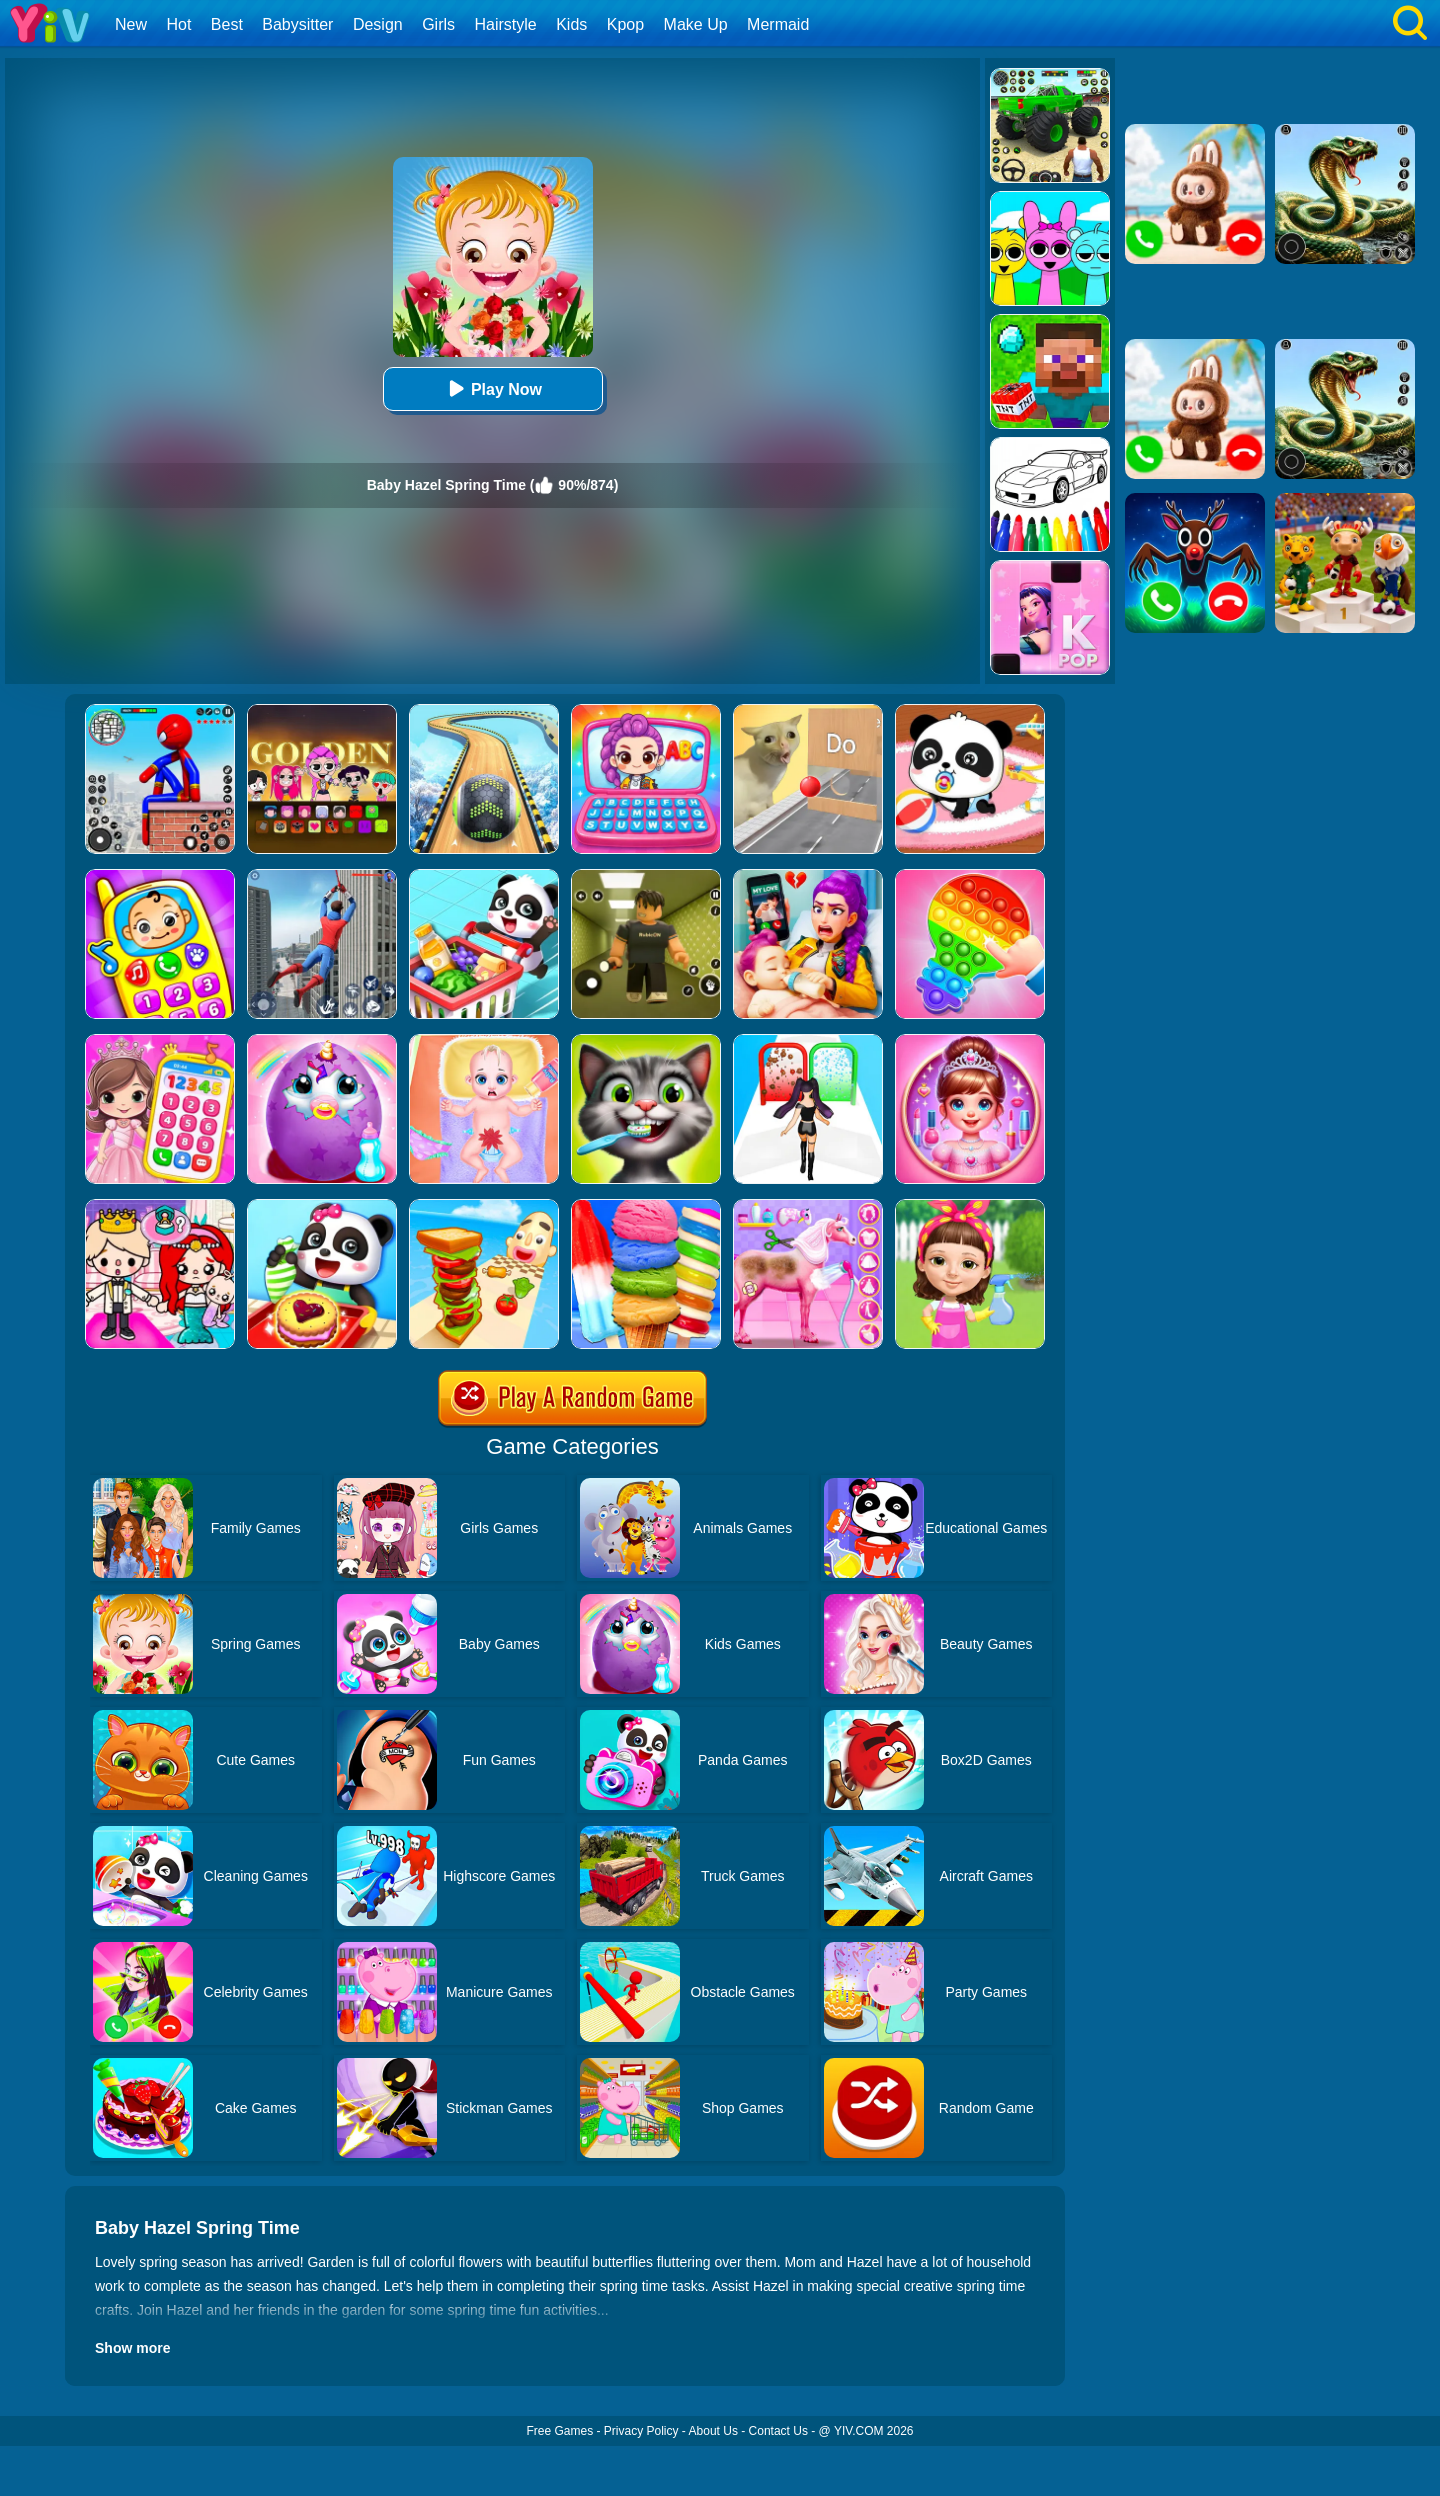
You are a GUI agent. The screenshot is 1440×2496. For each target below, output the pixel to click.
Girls (438, 24)
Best (227, 24)
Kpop (625, 24)
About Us (713, 2431)
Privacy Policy (641, 2431)
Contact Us (778, 2431)
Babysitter (297, 24)
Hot (178, 24)
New (131, 24)
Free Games (559, 2431)
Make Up (696, 24)
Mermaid (778, 24)
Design (378, 24)
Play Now (492, 388)
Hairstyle (506, 24)
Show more (132, 2348)
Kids (571, 24)
